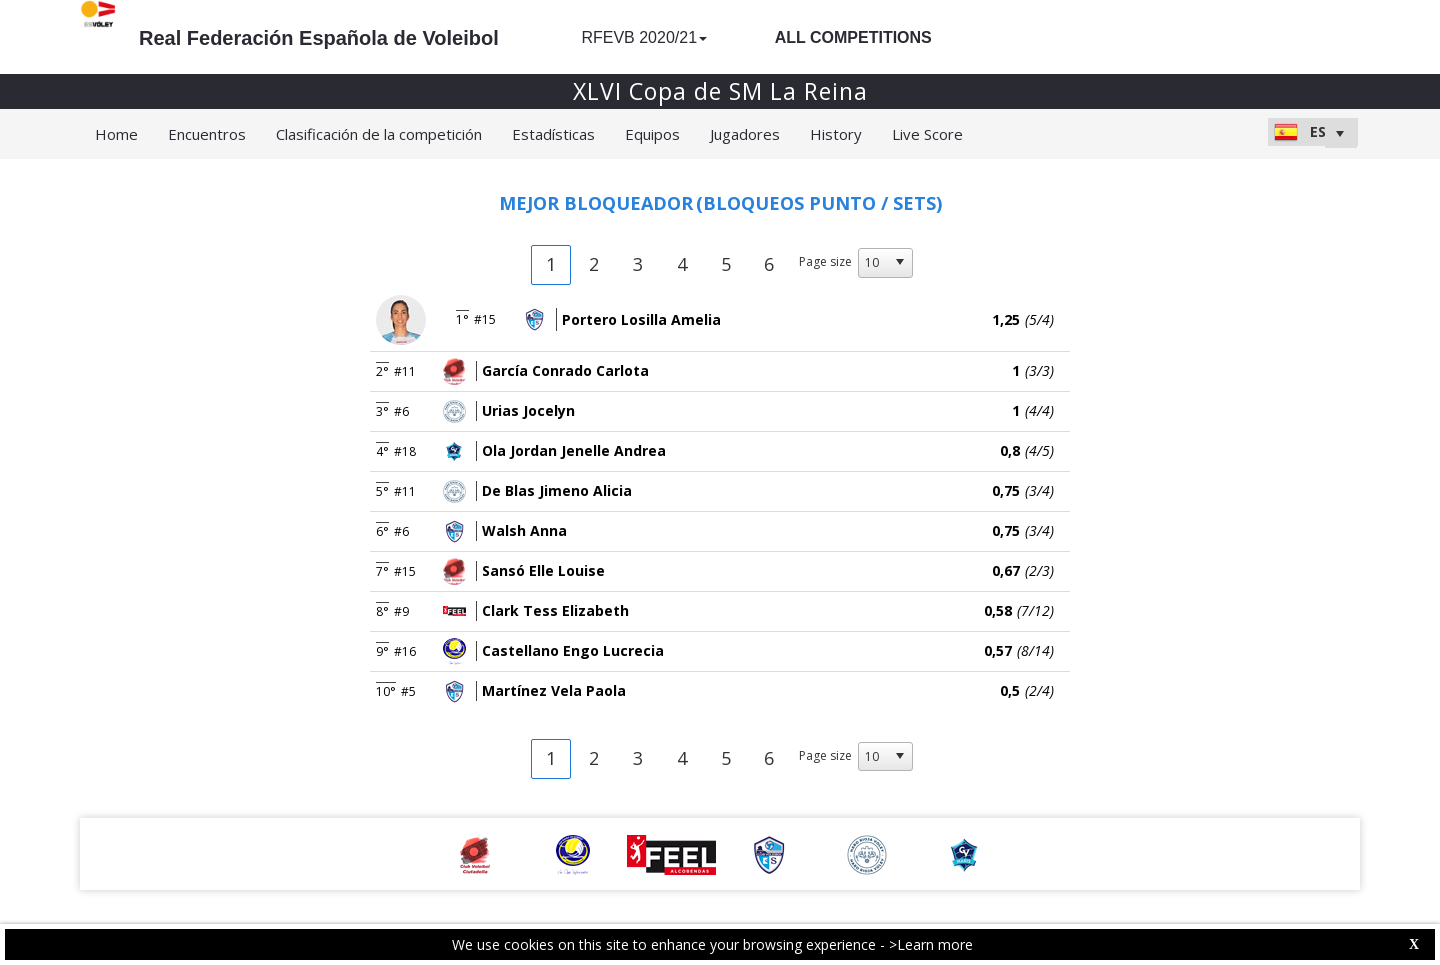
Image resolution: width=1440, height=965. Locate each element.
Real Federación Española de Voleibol (319, 38)
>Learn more (931, 944)
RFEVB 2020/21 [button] (644, 37)
